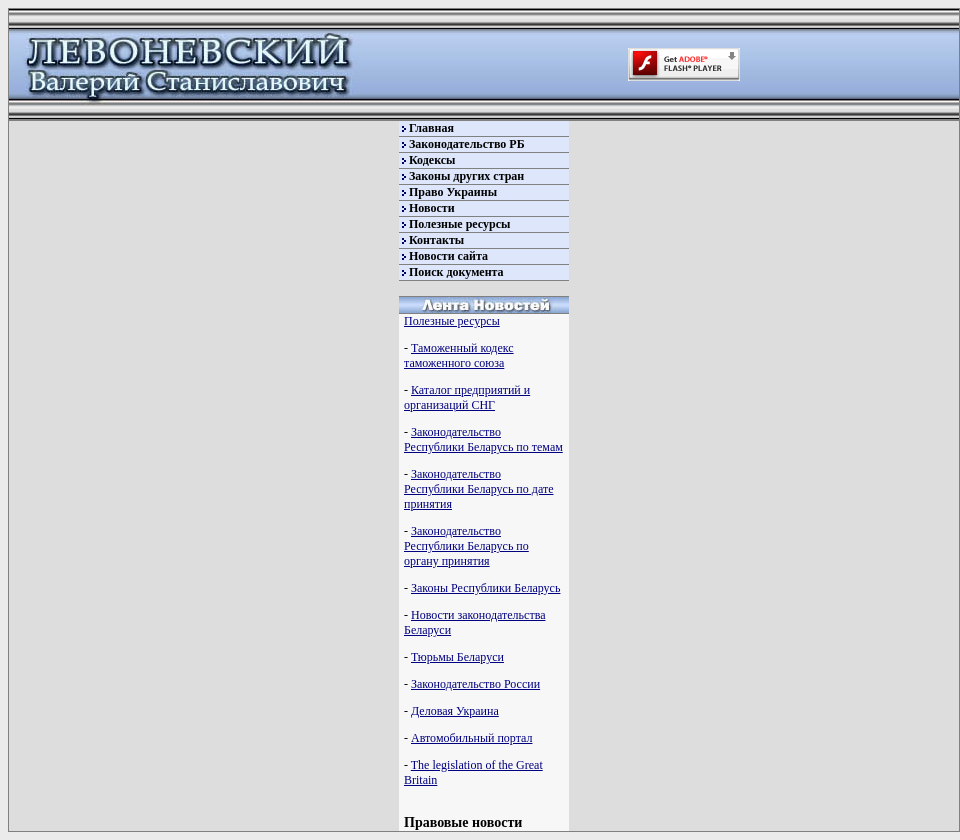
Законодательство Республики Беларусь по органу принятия (466, 546)
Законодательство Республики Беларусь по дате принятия (478, 489)
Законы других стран (466, 176)
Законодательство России (475, 684)
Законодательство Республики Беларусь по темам (483, 439)
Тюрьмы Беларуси (457, 657)
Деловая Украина (455, 711)
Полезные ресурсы (459, 224)
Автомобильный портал (471, 738)
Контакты (436, 240)
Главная (431, 128)
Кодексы (432, 160)
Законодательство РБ (467, 144)
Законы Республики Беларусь (485, 588)
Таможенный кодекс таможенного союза (459, 355)
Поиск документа (456, 272)
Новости (432, 208)
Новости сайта (448, 256)
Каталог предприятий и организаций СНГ (467, 397)
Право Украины (453, 192)
